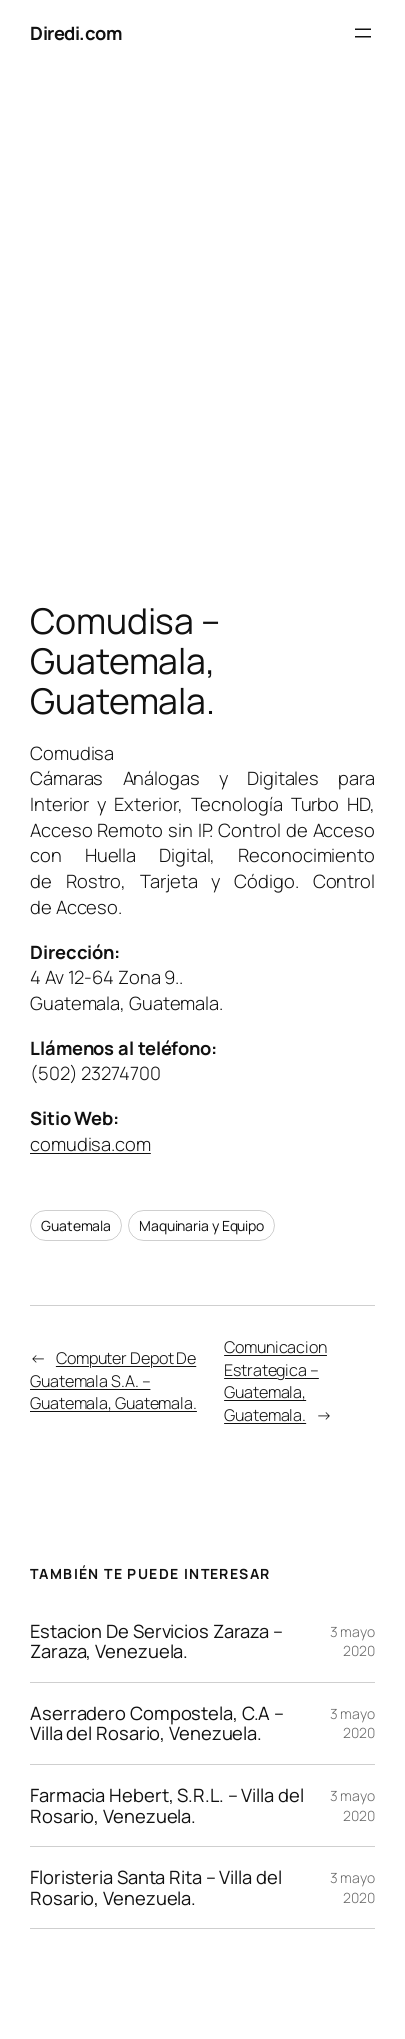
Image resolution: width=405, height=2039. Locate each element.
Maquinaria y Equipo (201, 1225)
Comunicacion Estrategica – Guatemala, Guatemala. (275, 1381)
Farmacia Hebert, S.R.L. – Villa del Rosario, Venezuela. (167, 1805)
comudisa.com (90, 1143)
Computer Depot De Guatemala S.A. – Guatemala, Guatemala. (113, 1380)
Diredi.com (75, 32)
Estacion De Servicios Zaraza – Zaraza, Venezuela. (156, 1641)
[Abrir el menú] (363, 33)
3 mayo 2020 (352, 1641)
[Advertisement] (202, 338)
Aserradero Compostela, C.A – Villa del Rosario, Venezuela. (157, 1723)
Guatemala (76, 1225)
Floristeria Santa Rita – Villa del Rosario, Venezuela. (156, 1887)
